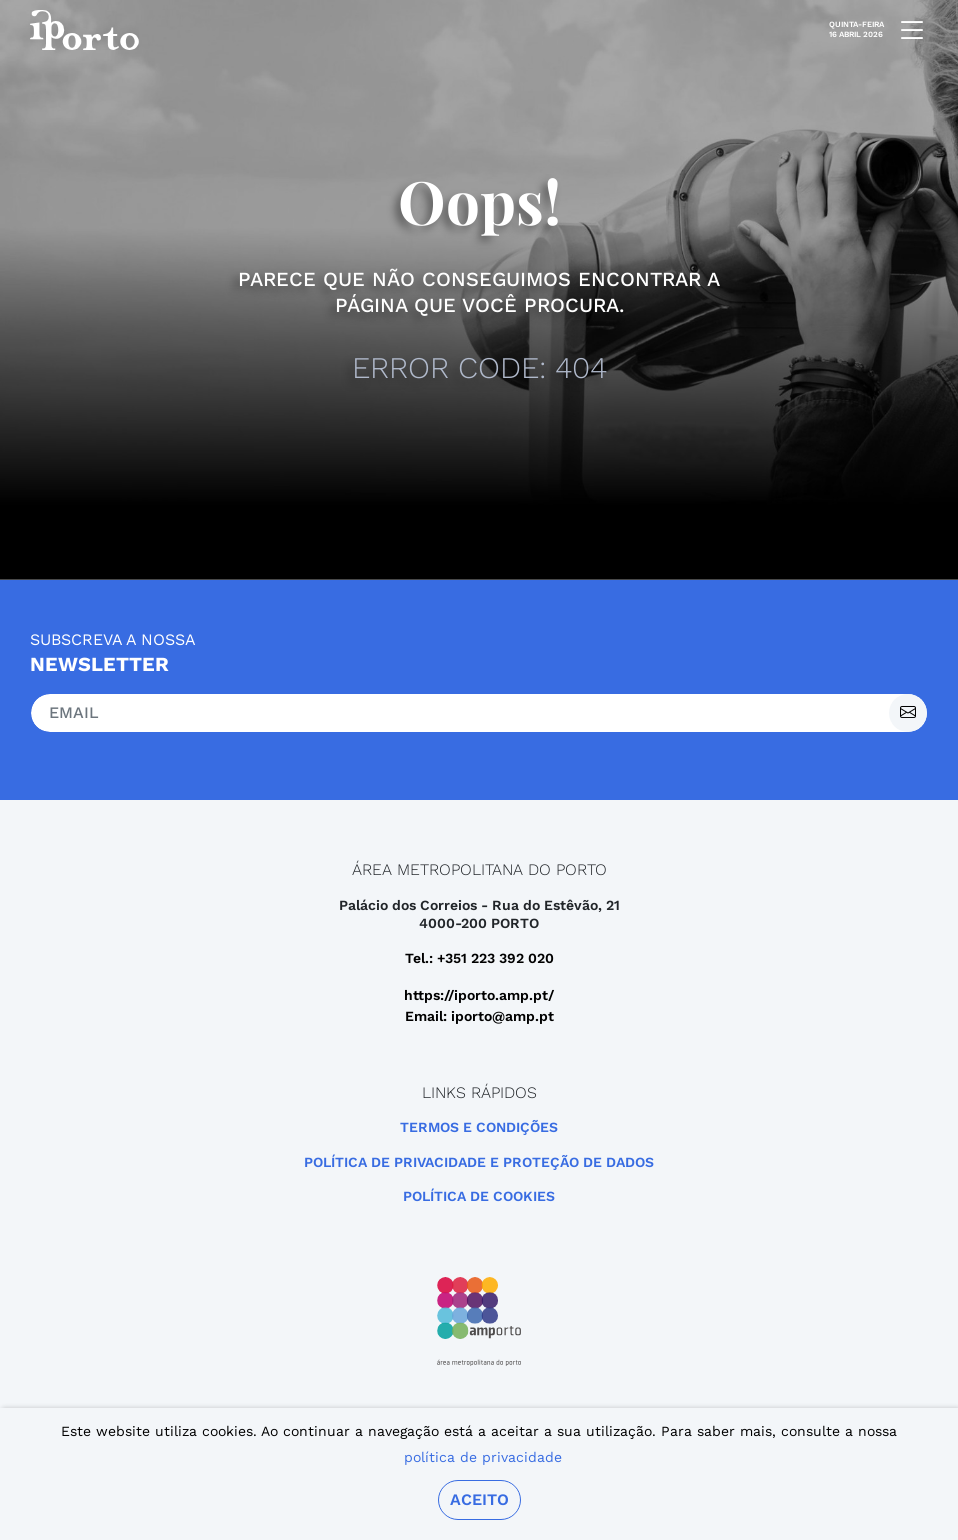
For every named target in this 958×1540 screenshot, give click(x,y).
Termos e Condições (479, 1127)
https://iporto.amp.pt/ (479, 995)
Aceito (479, 1499)
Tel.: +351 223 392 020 (479, 958)
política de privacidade (483, 1457)
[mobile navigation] (906, 30)
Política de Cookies (479, 1196)
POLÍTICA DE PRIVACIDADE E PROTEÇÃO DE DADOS (479, 1162)
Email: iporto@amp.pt (479, 1016)
